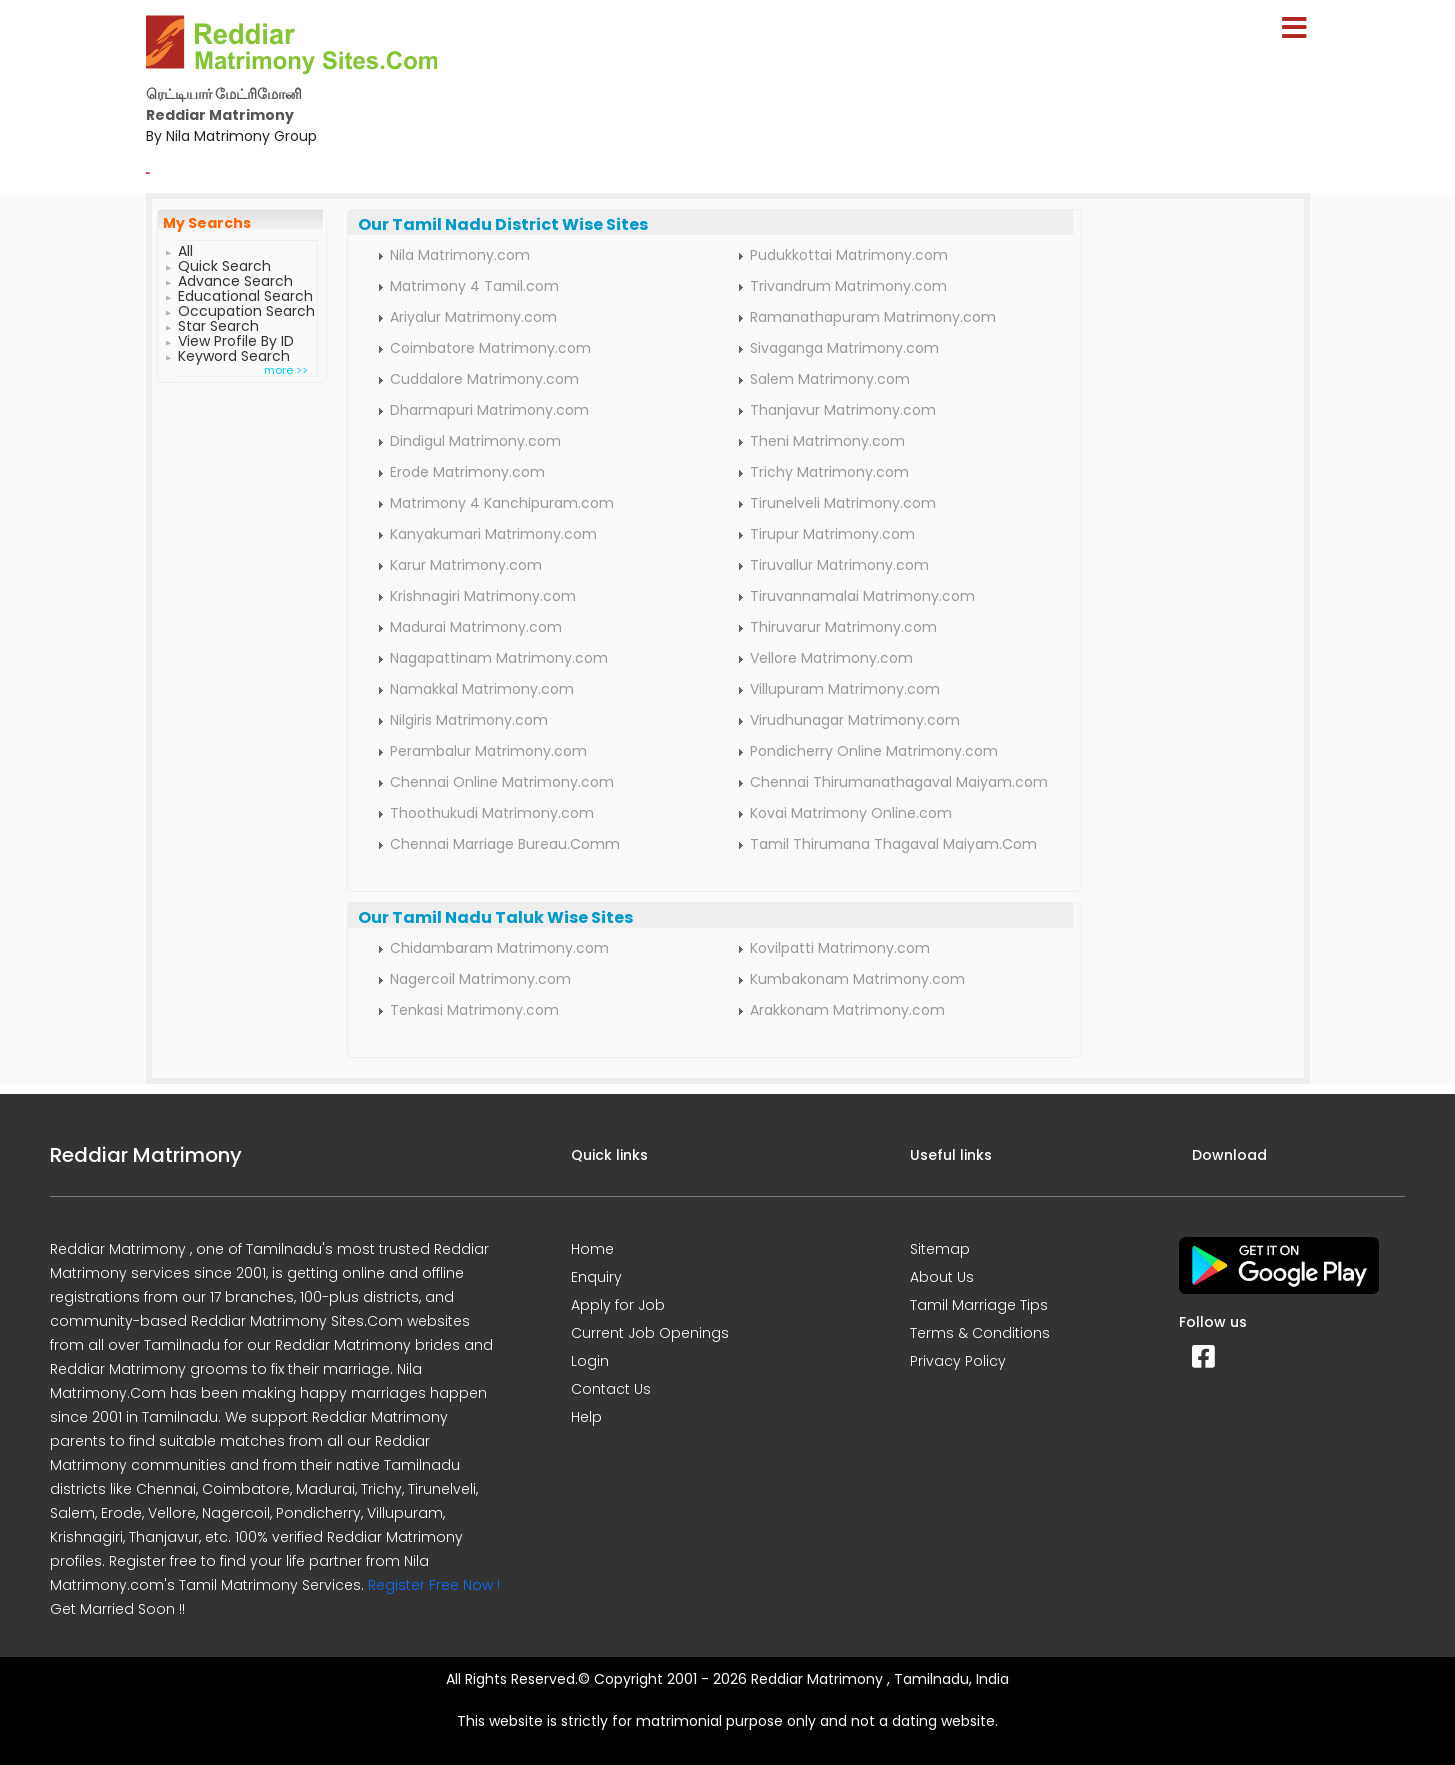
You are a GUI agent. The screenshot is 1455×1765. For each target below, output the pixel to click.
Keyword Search (234, 353)
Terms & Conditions (980, 1333)
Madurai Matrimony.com (476, 627)
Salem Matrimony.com (830, 379)
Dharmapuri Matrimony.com (489, 410)
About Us (942, 1277)
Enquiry (596, 1277)
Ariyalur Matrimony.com (473, 317)
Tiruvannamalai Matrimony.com (862, 596)
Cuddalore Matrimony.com (484, 379)
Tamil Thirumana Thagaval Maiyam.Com (893, 844)
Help (586, 1417)
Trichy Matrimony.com (829, 472)
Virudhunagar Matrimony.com (855, 720)
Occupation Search (246, 308)
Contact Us (611, 1389)
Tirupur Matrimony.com (832, 534)
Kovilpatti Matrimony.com (840, 948)
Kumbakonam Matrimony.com (857, 979)
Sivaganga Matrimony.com (844, 348)
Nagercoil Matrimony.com (480, 979)
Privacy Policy (958, 1361)
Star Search (218, 323)
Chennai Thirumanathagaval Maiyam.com (899, 782)
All (185, 248)
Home (592, 1249)
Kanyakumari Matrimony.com (493, 534)
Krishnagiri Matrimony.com (483, 596)
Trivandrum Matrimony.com (848, 286)
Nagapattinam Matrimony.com (499, 658)
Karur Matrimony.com (466, 565)
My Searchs (207, 223)
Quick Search (224, 263)
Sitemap (940, 1249)
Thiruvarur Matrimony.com (843, 627)
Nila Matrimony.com (460, 255)
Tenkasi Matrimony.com (474, 1010)
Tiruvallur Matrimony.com (839, 565)
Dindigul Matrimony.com (475, 441)
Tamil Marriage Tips (979, 1305)
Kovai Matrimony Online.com (851, 813)
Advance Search (235, 278)
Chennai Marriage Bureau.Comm (505, 844)
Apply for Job (618, 1305)
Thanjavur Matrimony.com (843, 410)
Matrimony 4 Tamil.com (474, 286)
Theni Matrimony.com (827, 441)
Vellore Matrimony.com (831, 658)
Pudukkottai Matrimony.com (849, 255)
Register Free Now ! (434, 1585)
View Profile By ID (236, 338)
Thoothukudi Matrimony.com (492, 813)
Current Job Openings (650, 1333)
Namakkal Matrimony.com (482, 689)
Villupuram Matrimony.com (845, 689)
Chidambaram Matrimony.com (499, 948)
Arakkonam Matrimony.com (847, 1010)
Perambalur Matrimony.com (488, 751)
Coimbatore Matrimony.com (490, 348)
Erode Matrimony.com (467, 472)
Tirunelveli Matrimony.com (843, 503)
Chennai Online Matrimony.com (502, 782)
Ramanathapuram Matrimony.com (873, 317)
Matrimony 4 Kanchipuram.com (502, 503)
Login (590, 1361)
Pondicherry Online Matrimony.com (874, 751)
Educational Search (245, 293)
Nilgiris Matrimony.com (469, 720)
